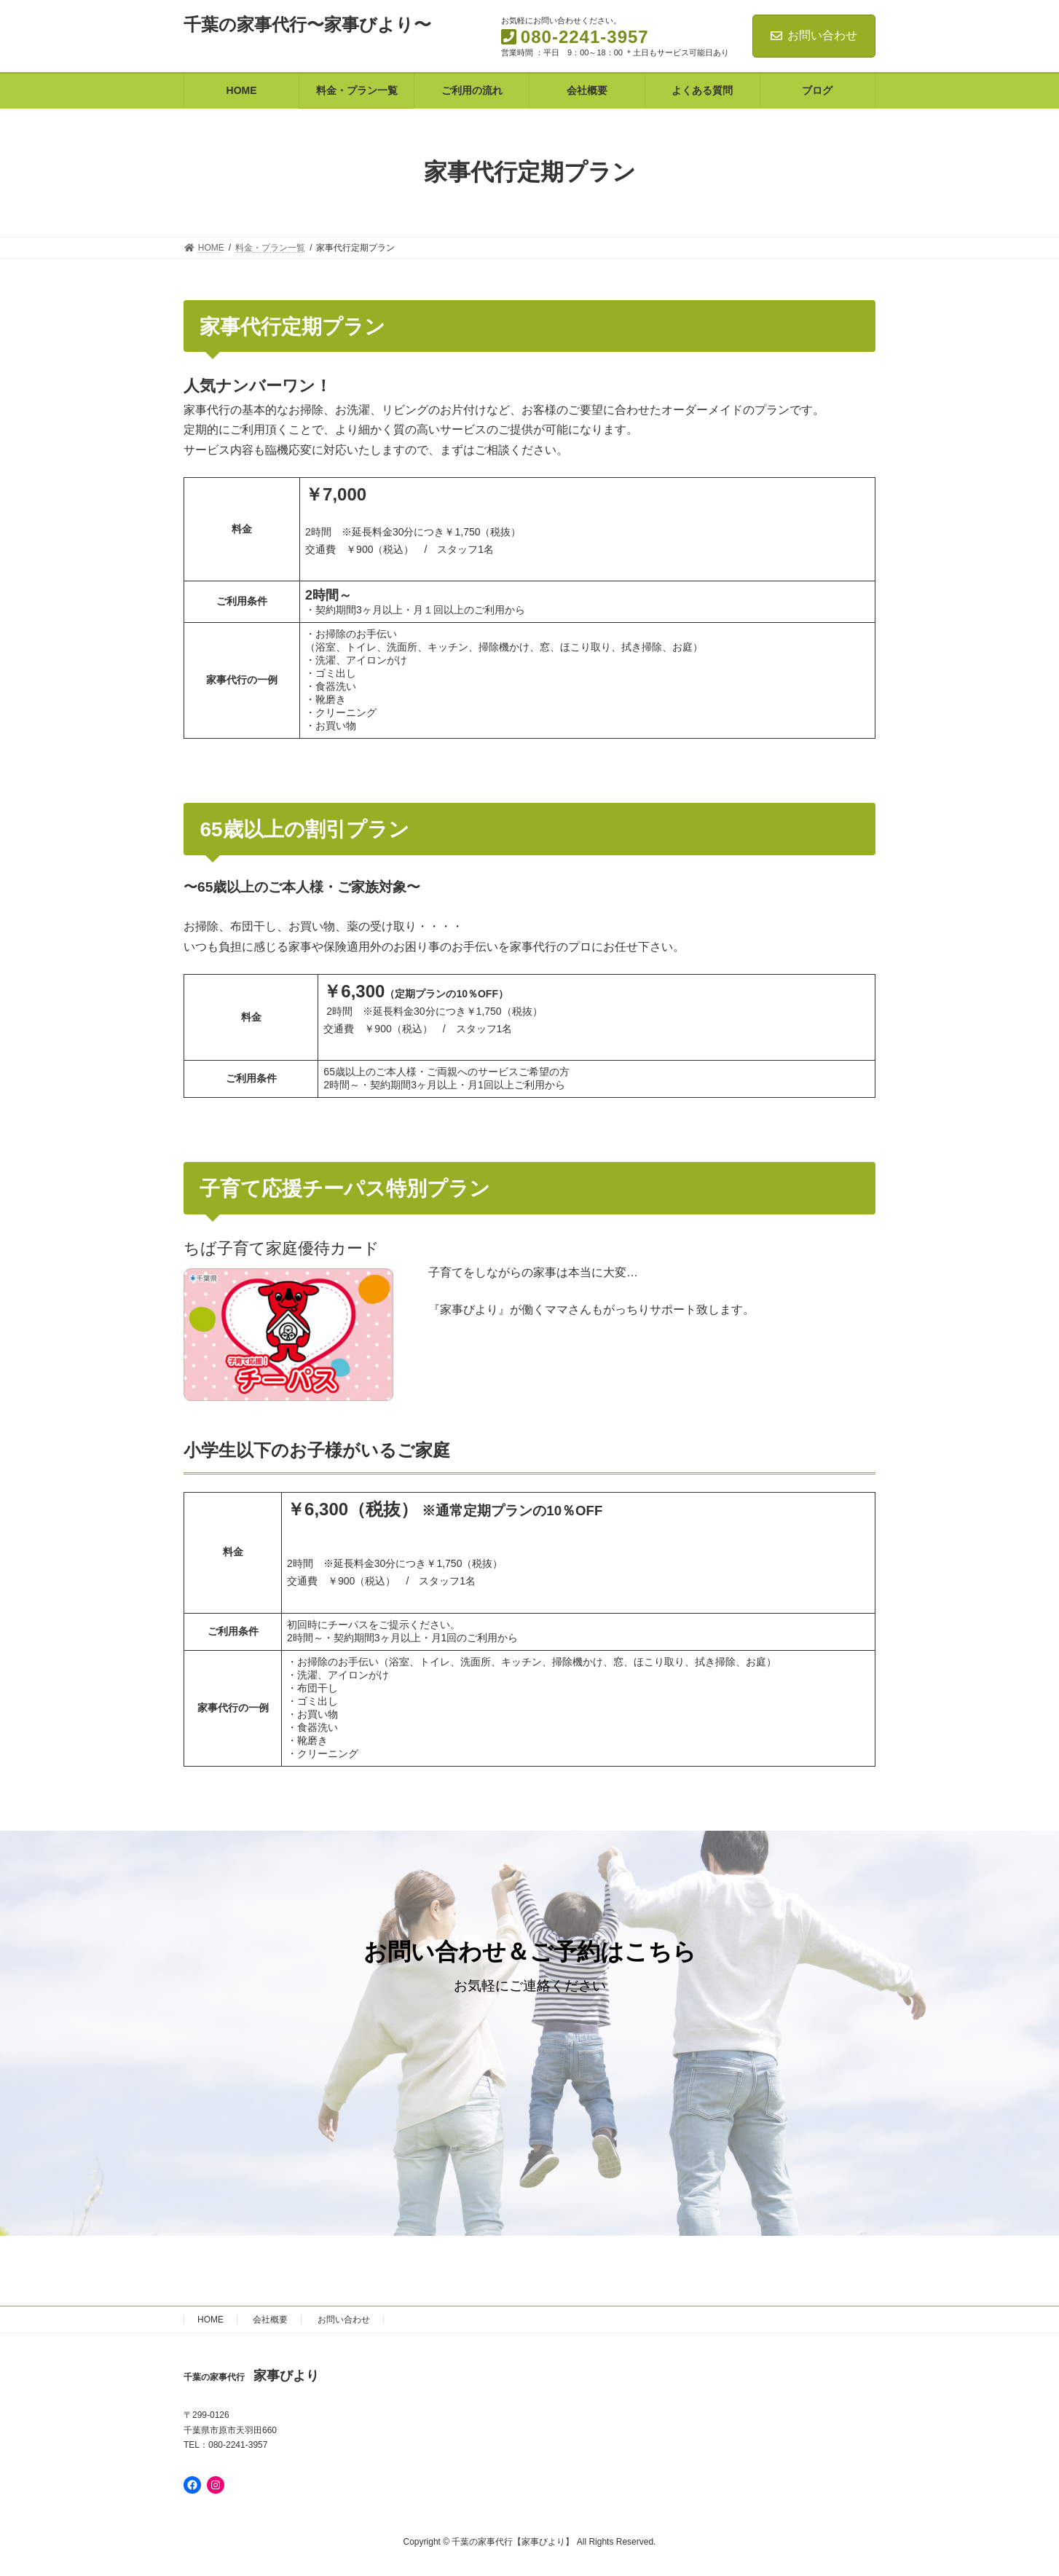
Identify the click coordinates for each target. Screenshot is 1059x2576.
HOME (210, 2319)
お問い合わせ (814, 35)
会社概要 (270, 2319)
